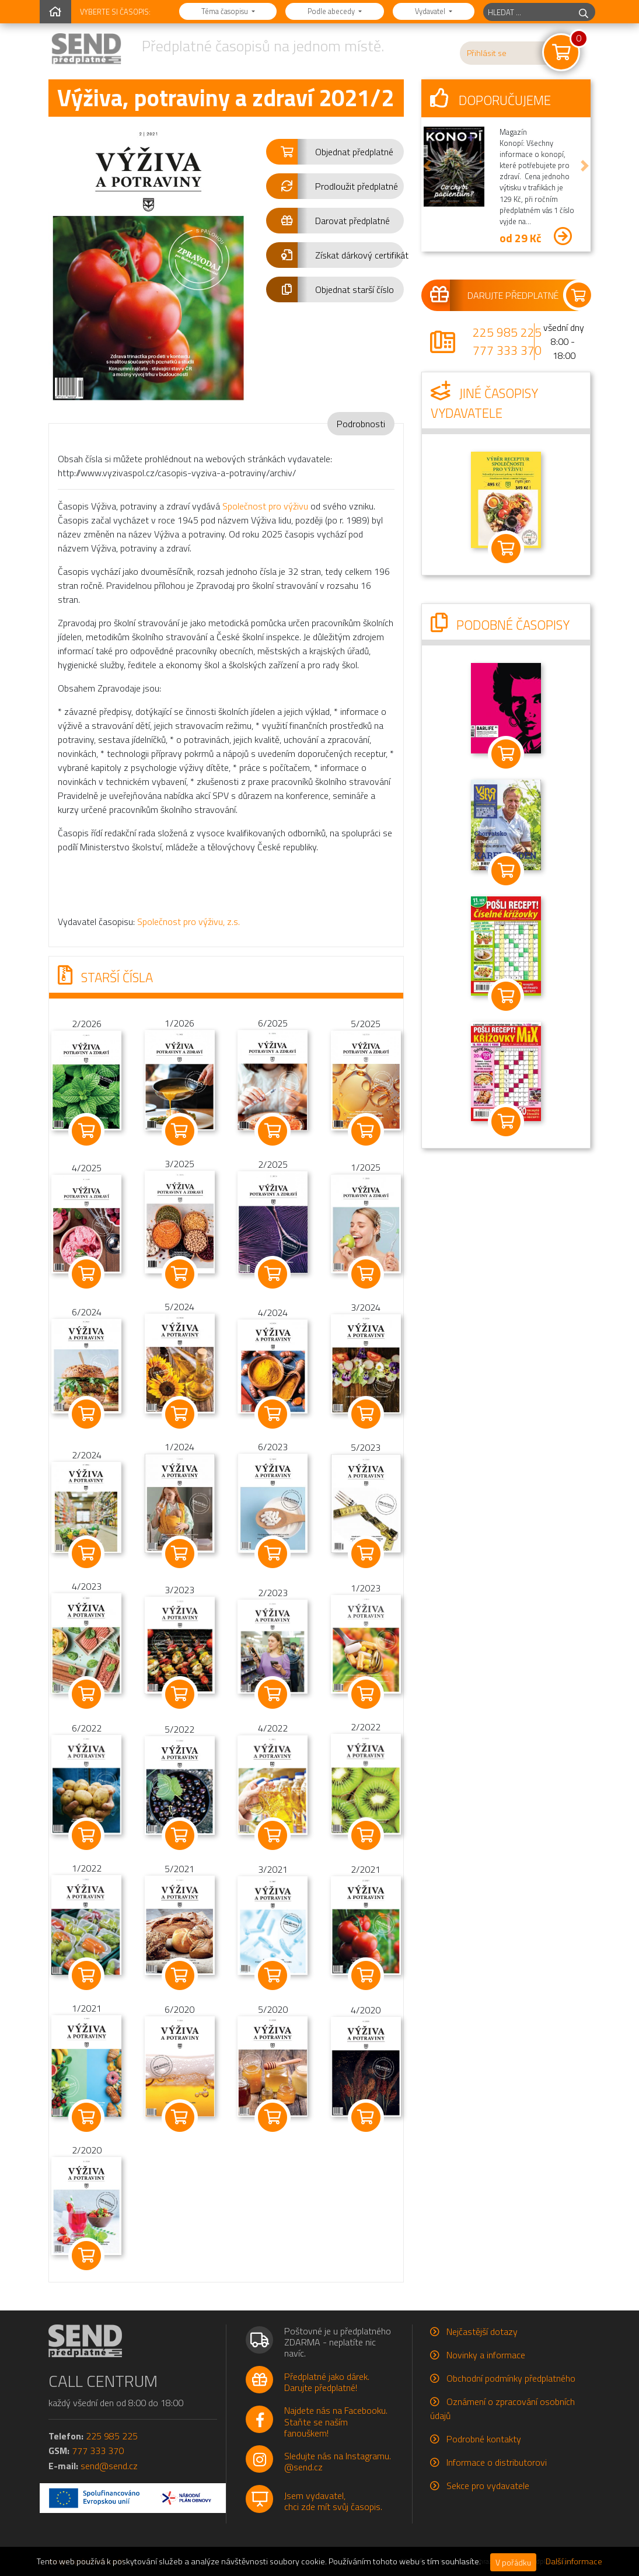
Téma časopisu (225, 11)
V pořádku (513, 2562)
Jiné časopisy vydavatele (484, 403)
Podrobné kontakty (483, 2439)
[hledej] (583, 12)
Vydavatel (431, 11)
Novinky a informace (485, 2355)
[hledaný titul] (527, 12)
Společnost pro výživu (265, 506)
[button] (335, 152)
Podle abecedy (332, 11)
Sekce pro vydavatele (487, 2486)
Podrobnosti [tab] (361, 424)
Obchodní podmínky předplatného (510, 2378)
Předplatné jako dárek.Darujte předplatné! (326, 2382)
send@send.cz (109, 2466)
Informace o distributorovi (496, 2462)
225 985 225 (507, 332)
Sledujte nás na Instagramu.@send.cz (337, 2461)
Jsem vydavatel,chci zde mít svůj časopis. (333, 2501)
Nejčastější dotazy (482, 2331)
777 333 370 (507, 350)
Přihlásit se (487, 53)
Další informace (574, 2561)
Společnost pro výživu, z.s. (188, 921)
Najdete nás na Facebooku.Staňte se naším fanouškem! (335, 2421)
